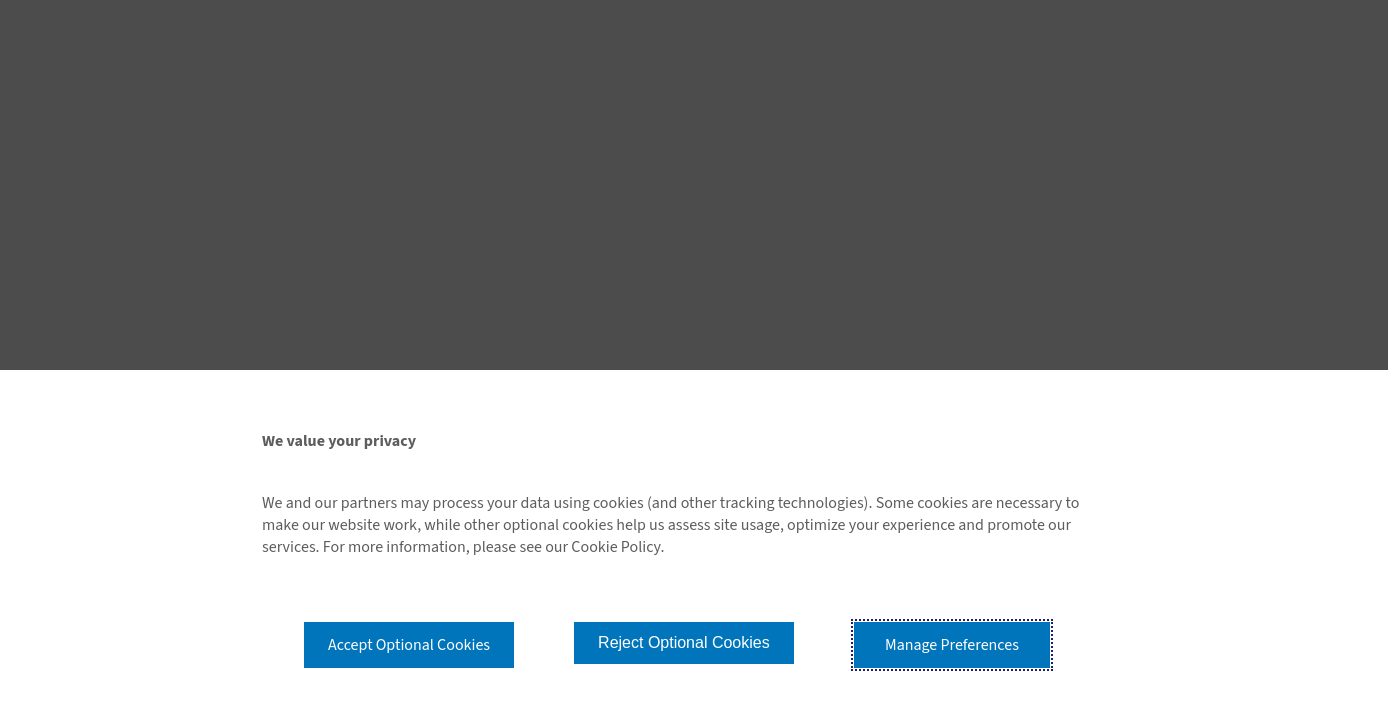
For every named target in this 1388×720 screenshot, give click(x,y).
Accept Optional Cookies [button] (409, 645)
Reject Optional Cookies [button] (684, 642)
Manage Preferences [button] (952, 645)
